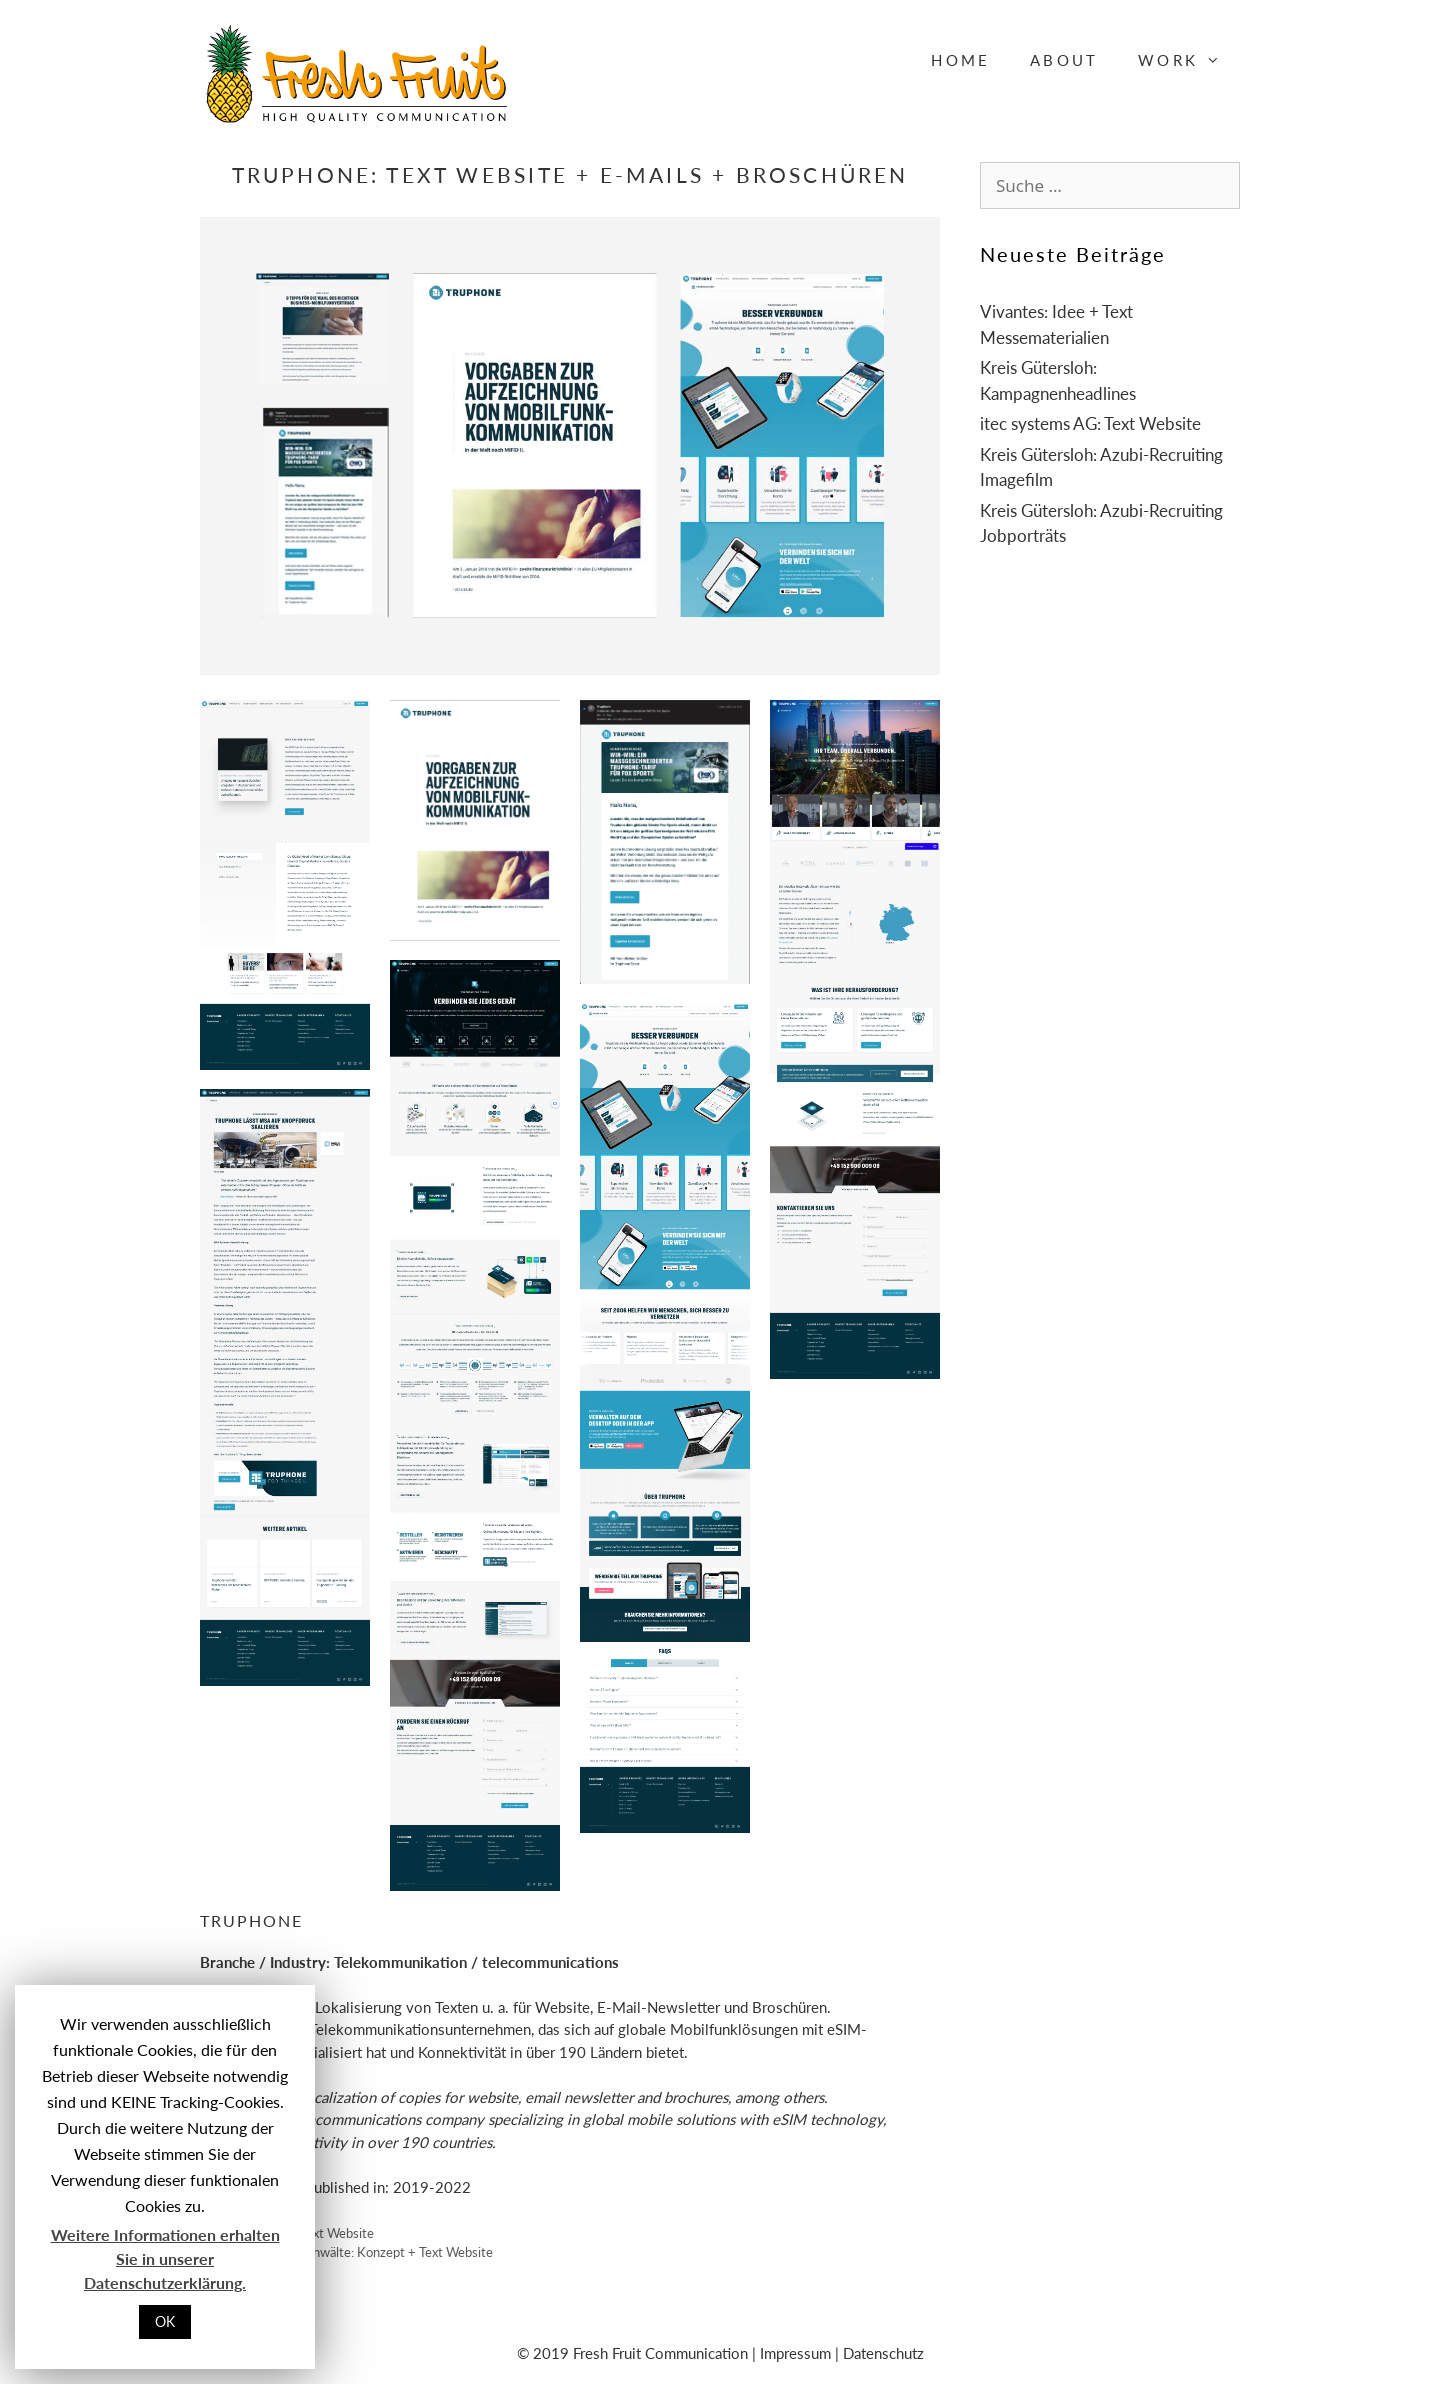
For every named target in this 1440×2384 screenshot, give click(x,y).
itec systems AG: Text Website (1090, 423)
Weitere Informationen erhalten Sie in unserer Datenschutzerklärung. (165, 2258)
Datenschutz (883, 2353)
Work (1189, 60)
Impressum (795, 2353)
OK (165, 2321)
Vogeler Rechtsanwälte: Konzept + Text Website (357, 2252)
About (1064, 60)
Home (960, 60)
